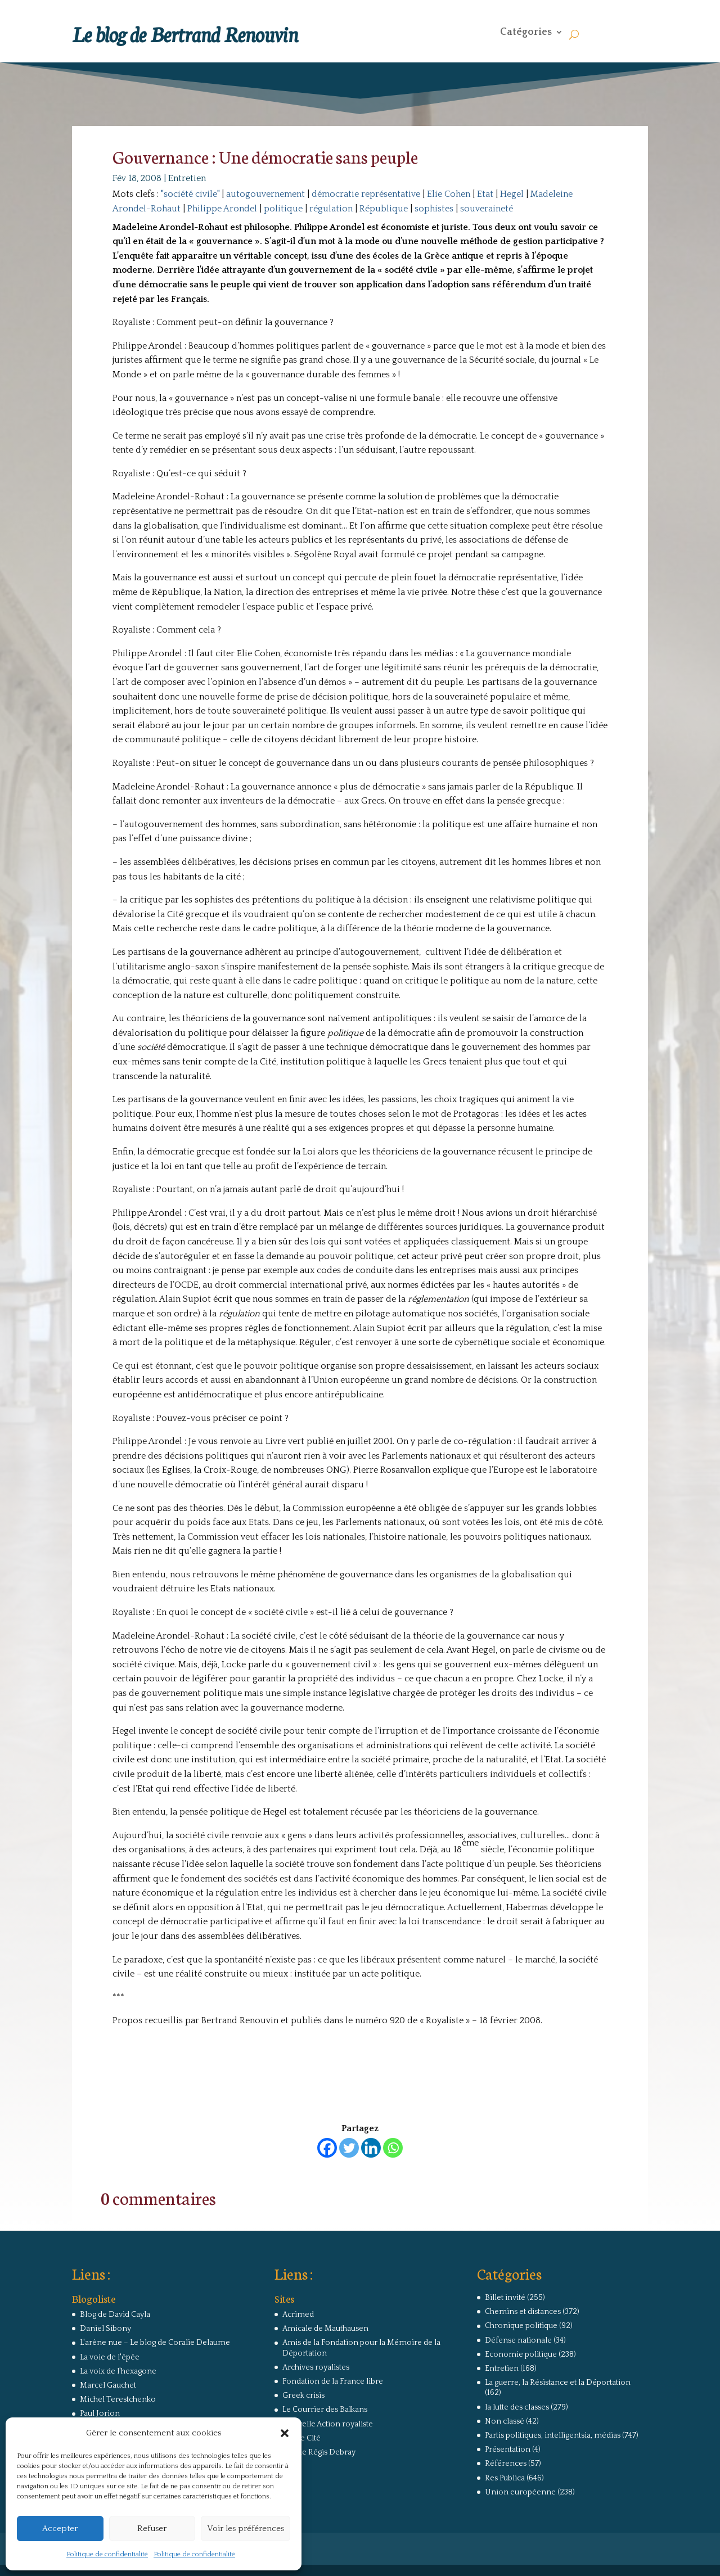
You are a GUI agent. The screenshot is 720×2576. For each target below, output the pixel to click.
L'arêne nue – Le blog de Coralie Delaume (155, 2342)
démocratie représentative (366, 194)
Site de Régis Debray (319, 2452)
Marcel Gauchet (108, 2385)
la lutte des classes (517, 2407)
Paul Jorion (100, 2413)
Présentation (507, 2449)
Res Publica (505, 2478)
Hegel (512, 194)
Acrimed (298, 2314)
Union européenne (520, 2492)
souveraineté (486, 209)
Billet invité (505, 2297)
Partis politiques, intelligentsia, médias (552, 2435)
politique (283, 209)
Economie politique (521, 2354)
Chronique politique (521, 2325)
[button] (284, 2433)
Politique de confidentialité (107, 2554)
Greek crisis (303, 2395)
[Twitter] (349, 2148)
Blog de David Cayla (115, 2314)
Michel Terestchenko (118, 2399)
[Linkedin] (371, 2148)
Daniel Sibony (105, 2328)
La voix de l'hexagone (118, 2371)
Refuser (151, 2528)
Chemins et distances (523, 2311)
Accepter (60, 2528)
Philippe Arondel (222, 209)
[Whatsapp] (393, 2148)
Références (505, 2463)
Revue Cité (301, 2438)
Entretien (187, 178)
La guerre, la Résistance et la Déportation (558, 2382)
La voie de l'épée (110, 2357)
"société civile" (190, 194)
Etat (485, 194)
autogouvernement (265, 194)
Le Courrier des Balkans (324, 2409)
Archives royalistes (315, 2367)
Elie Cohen (448, 194)
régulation (331, 209)
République (383, 209)
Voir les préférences (245, 2528)
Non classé (504, 2421)
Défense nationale (518, 2340)
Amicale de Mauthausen (325, 2328)
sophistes (434, 209)
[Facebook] (327, 2148)
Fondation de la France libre (332, 2381)
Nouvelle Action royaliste (327, 2424)
